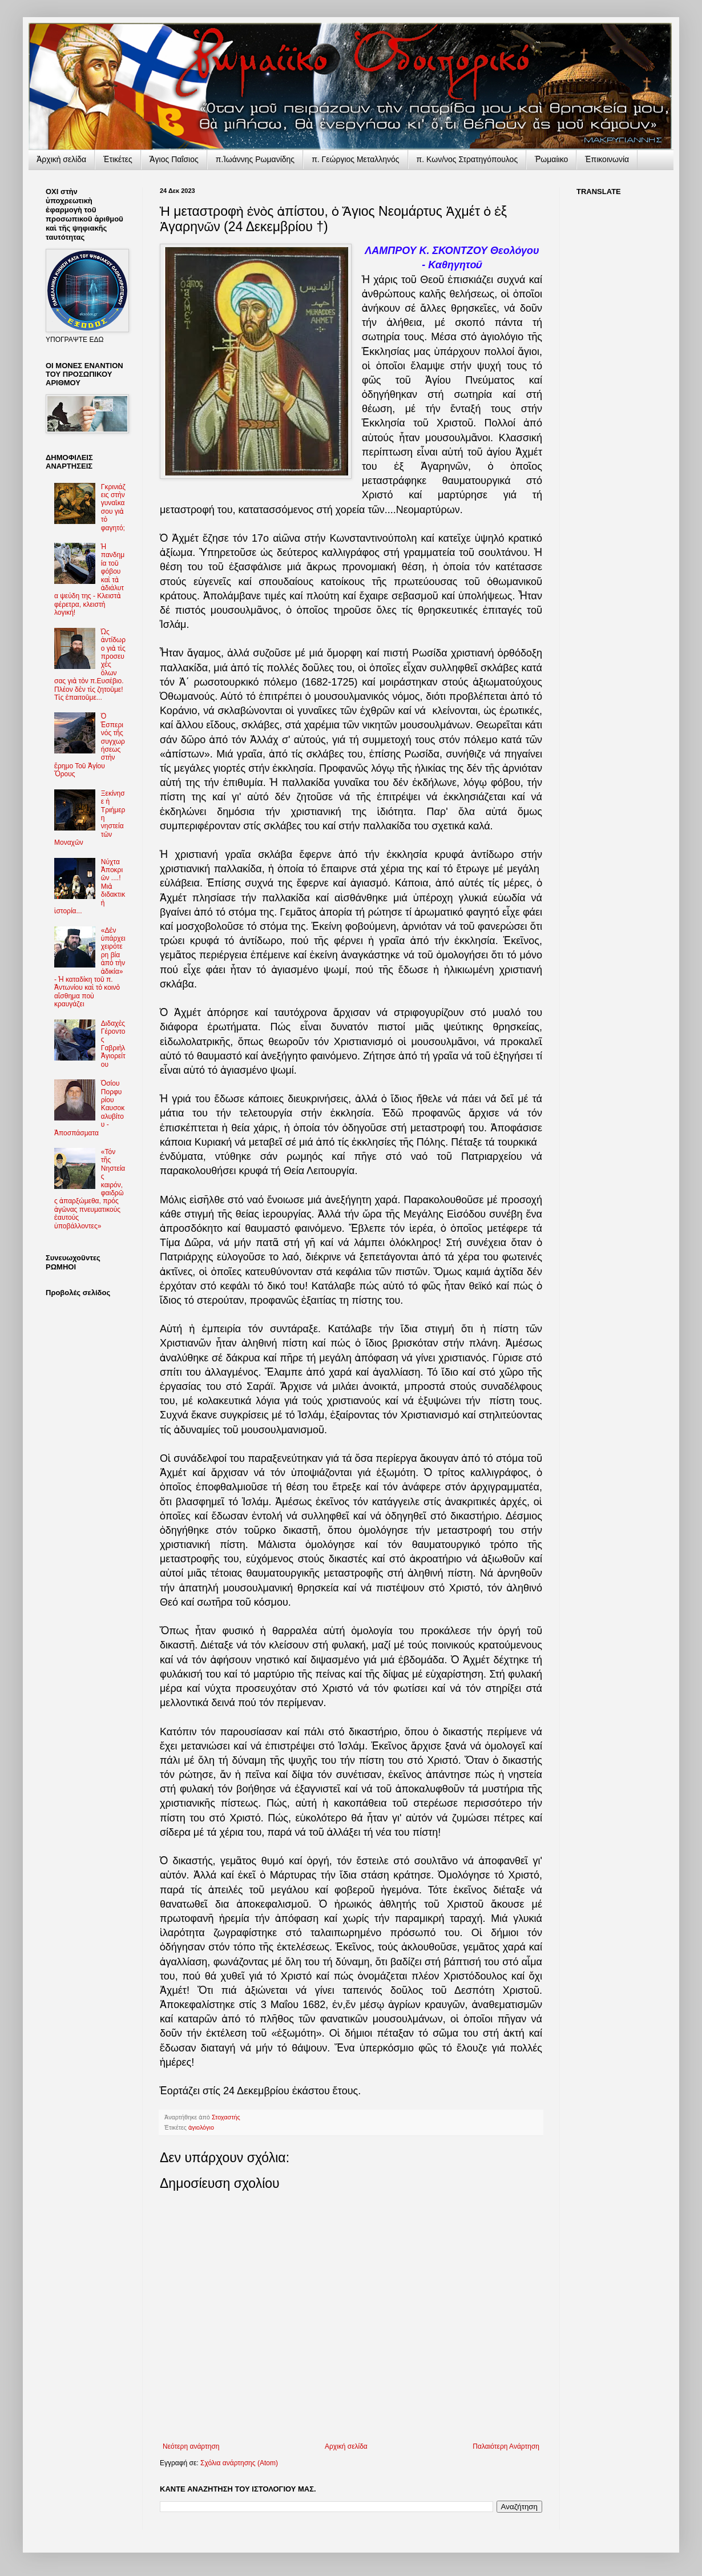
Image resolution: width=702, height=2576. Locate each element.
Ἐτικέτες (117, 159)
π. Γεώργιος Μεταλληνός (355, 159)
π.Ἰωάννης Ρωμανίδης (255, 159)
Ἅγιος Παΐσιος (174, 159)
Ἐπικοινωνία (607, 159)
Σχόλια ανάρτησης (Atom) (239, 2463)
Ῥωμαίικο (551, 159)
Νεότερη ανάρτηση (191, 2446)
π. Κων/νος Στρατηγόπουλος (467, 159)
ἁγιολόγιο (201, 2127)
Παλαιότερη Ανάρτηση (506, 2446)
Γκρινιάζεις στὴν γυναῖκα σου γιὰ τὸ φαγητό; (113, 507)
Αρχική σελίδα (346, 2446)
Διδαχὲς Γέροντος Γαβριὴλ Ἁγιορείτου (113, 1044)
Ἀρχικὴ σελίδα (61, 159)
